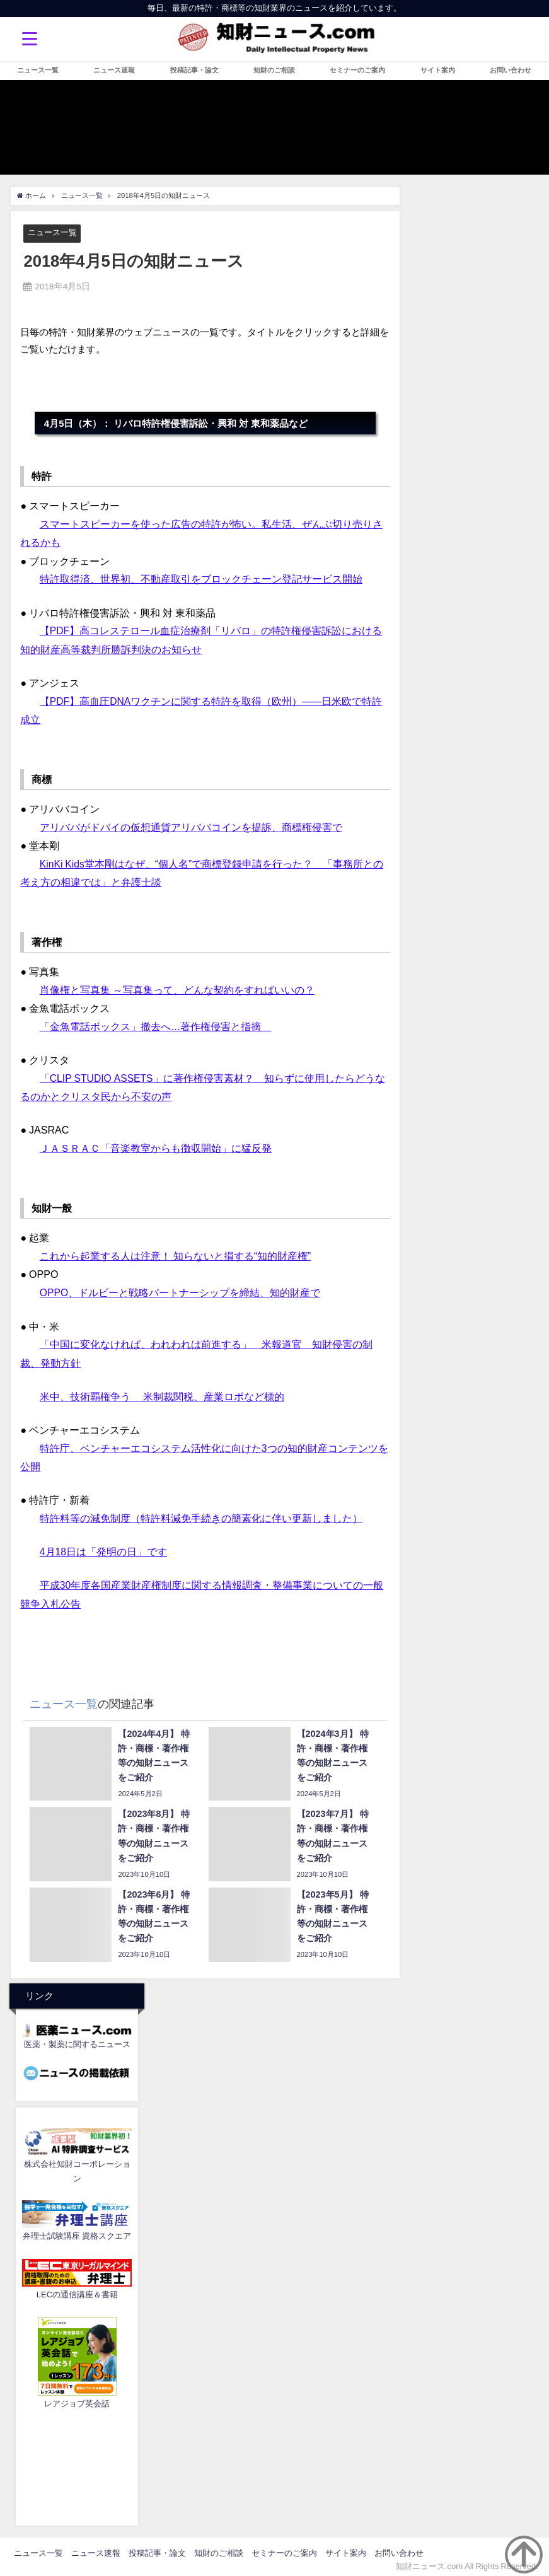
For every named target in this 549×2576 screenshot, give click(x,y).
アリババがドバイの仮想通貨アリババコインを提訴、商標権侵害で (191, 825)
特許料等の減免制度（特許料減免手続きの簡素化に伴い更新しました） (201, 1512)
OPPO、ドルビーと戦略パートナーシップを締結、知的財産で (180, 1289)
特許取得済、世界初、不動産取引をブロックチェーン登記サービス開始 (201, 579)
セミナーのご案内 (357, 70)
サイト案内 (437, 70)
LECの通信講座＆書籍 (77, 2287)
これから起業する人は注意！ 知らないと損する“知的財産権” (175, 1252)
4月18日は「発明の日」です (104, 1546)
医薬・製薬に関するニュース (77, 2037)
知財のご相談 (274, 70)
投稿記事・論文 (194, 70)
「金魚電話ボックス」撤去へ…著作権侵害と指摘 (156, 1024)
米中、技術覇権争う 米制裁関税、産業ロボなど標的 (162, 1391)
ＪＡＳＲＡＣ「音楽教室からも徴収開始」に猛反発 (156, 1145)
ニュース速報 (114, 70)
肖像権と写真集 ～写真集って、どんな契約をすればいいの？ (177, 987)
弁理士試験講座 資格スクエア (77, 2229)
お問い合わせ (510, 70)
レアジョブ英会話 (77, 2397)
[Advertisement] (77, 2459)
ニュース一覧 (38, 70)
